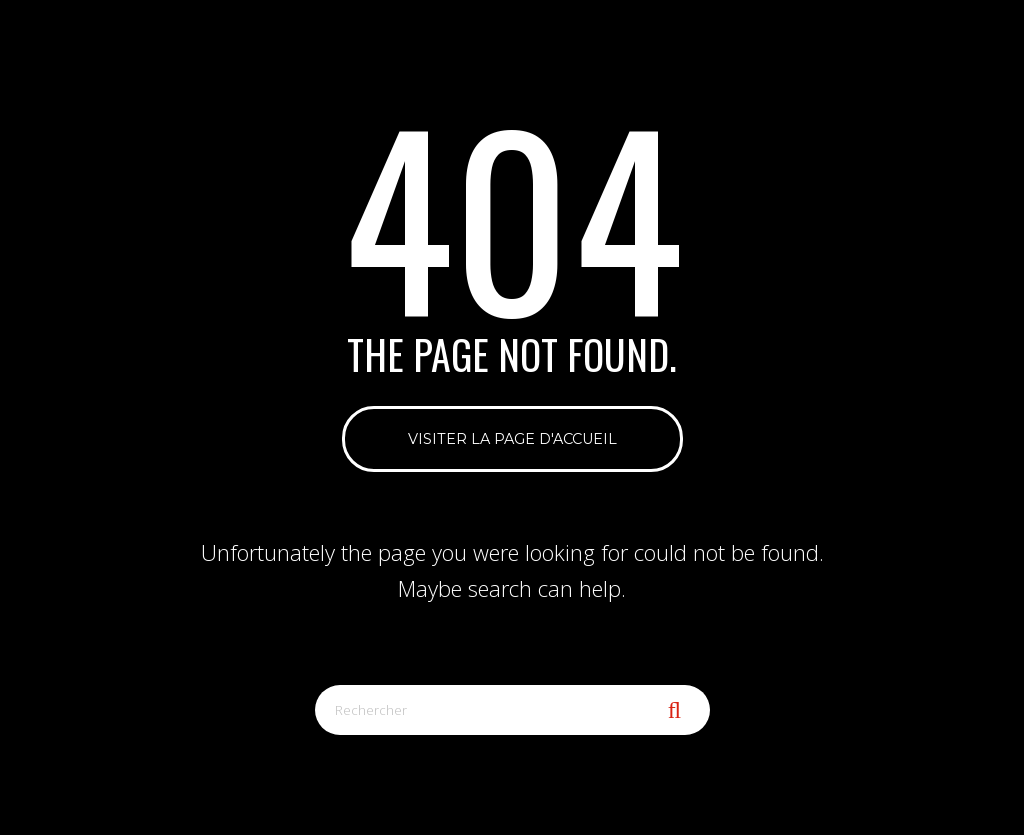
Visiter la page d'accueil (512, 439)
